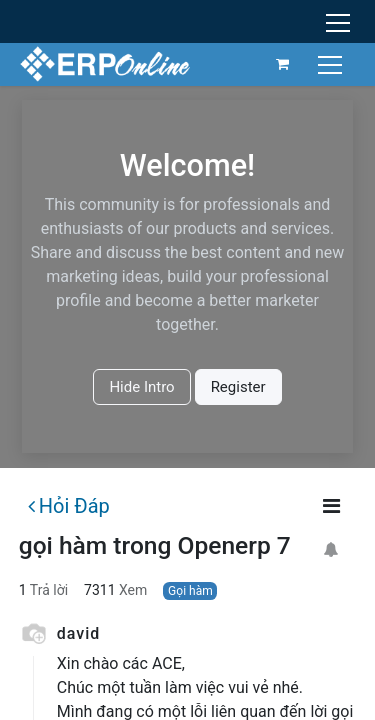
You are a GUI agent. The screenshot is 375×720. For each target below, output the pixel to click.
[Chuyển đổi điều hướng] (332, 63)
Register (238, 387)
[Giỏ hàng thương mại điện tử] (283, 64)
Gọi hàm (190, 591)
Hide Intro (141, 387)
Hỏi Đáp (69, 506)
